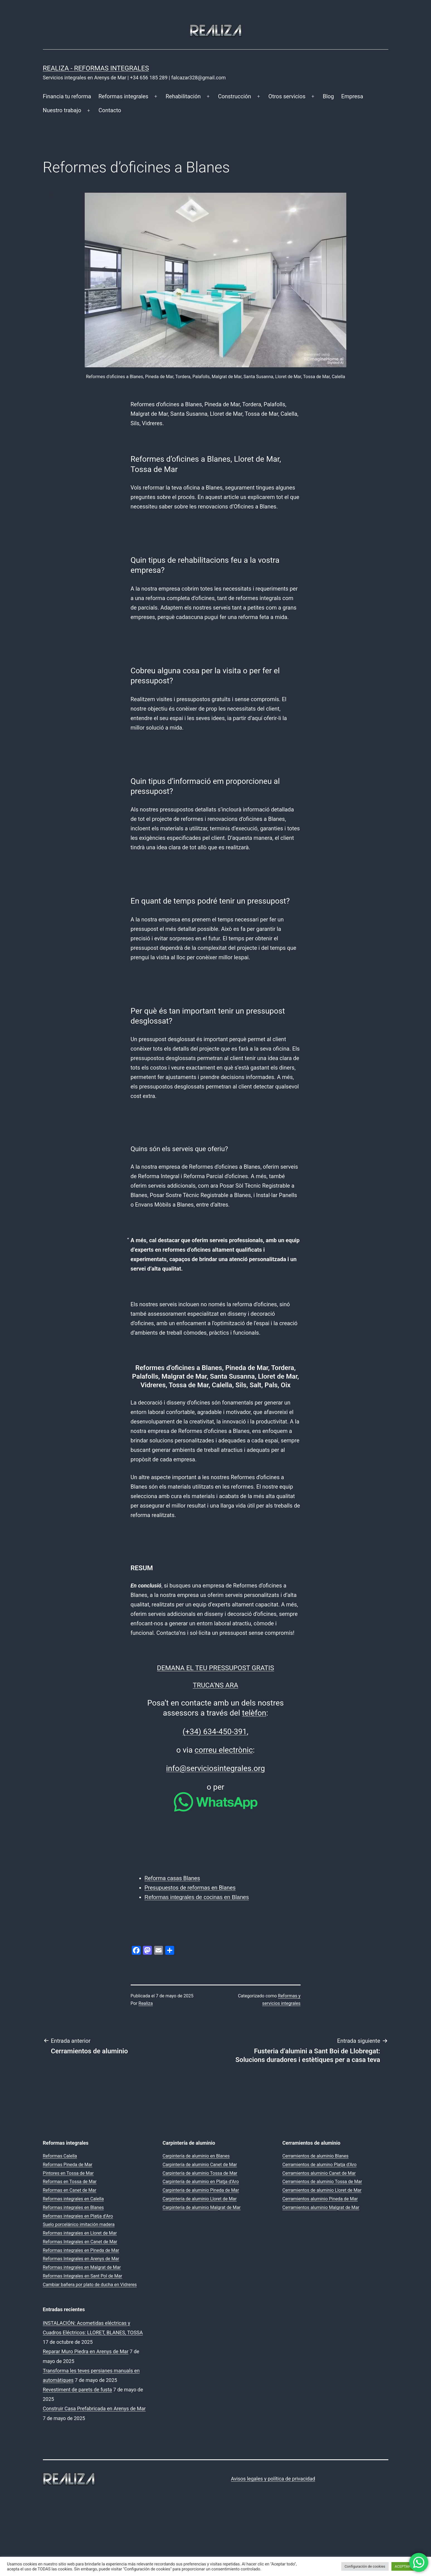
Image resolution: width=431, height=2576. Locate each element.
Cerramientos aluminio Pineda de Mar (320, 2198)
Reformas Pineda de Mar (67, 2164)
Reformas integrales (123, 96)
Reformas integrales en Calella (73, 2198)
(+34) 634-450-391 (214, 1731)
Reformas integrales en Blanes (73, 2207)
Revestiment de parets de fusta (77, 2389)
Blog (328, 96)
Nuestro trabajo (62, 110)
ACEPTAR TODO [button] (408, 2566)
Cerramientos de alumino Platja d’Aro (320, 2164)
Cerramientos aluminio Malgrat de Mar (321, 2207)
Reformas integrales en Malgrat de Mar (82, 2267)
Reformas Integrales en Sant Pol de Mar (82, 2276)
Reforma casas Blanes (172, 1878)
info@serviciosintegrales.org (215, 1768)
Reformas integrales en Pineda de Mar (81, 2250)
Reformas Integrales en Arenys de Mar (81, 2258)
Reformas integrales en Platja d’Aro (78, 2216)
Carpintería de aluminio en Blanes (196, 2156)
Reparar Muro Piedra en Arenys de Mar (86, 2351)
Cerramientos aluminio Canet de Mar (319, 2173)
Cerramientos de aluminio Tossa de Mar (322, 2181)
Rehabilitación (183, 96)
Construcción (234, 96)
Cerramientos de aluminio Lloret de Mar (322, 2190)
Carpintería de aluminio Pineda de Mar (201, 2190)
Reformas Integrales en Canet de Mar (80, 2241)
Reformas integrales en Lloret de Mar (80, 2233)
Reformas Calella (60, 2156)
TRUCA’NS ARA (215, 1685)
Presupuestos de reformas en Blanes (190, 1887)
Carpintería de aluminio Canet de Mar (200, 2164)
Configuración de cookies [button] (365, 2566)
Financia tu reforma (67, 96)
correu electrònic (223, 1750)
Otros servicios (286, 96)
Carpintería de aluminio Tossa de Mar (200, 2173)
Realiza (145, 2003)
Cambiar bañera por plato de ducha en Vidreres (90, 2284)
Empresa (352, 96)
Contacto (110, 110)
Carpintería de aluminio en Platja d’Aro (201, 2181)
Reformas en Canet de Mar (69, 2190)
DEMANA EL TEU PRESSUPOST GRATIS (215, 1668)
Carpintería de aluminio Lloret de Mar (200, 2198)
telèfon (254, 1713)
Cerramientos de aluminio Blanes (316, 2156)
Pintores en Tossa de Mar (68, 2173)
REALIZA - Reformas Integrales (96, 68)
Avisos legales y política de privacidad (273, 2479)
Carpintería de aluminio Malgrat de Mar (202, 2207)
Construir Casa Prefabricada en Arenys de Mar (94, 2408)
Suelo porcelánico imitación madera (79, 2224)
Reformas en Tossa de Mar (70, 2181)
